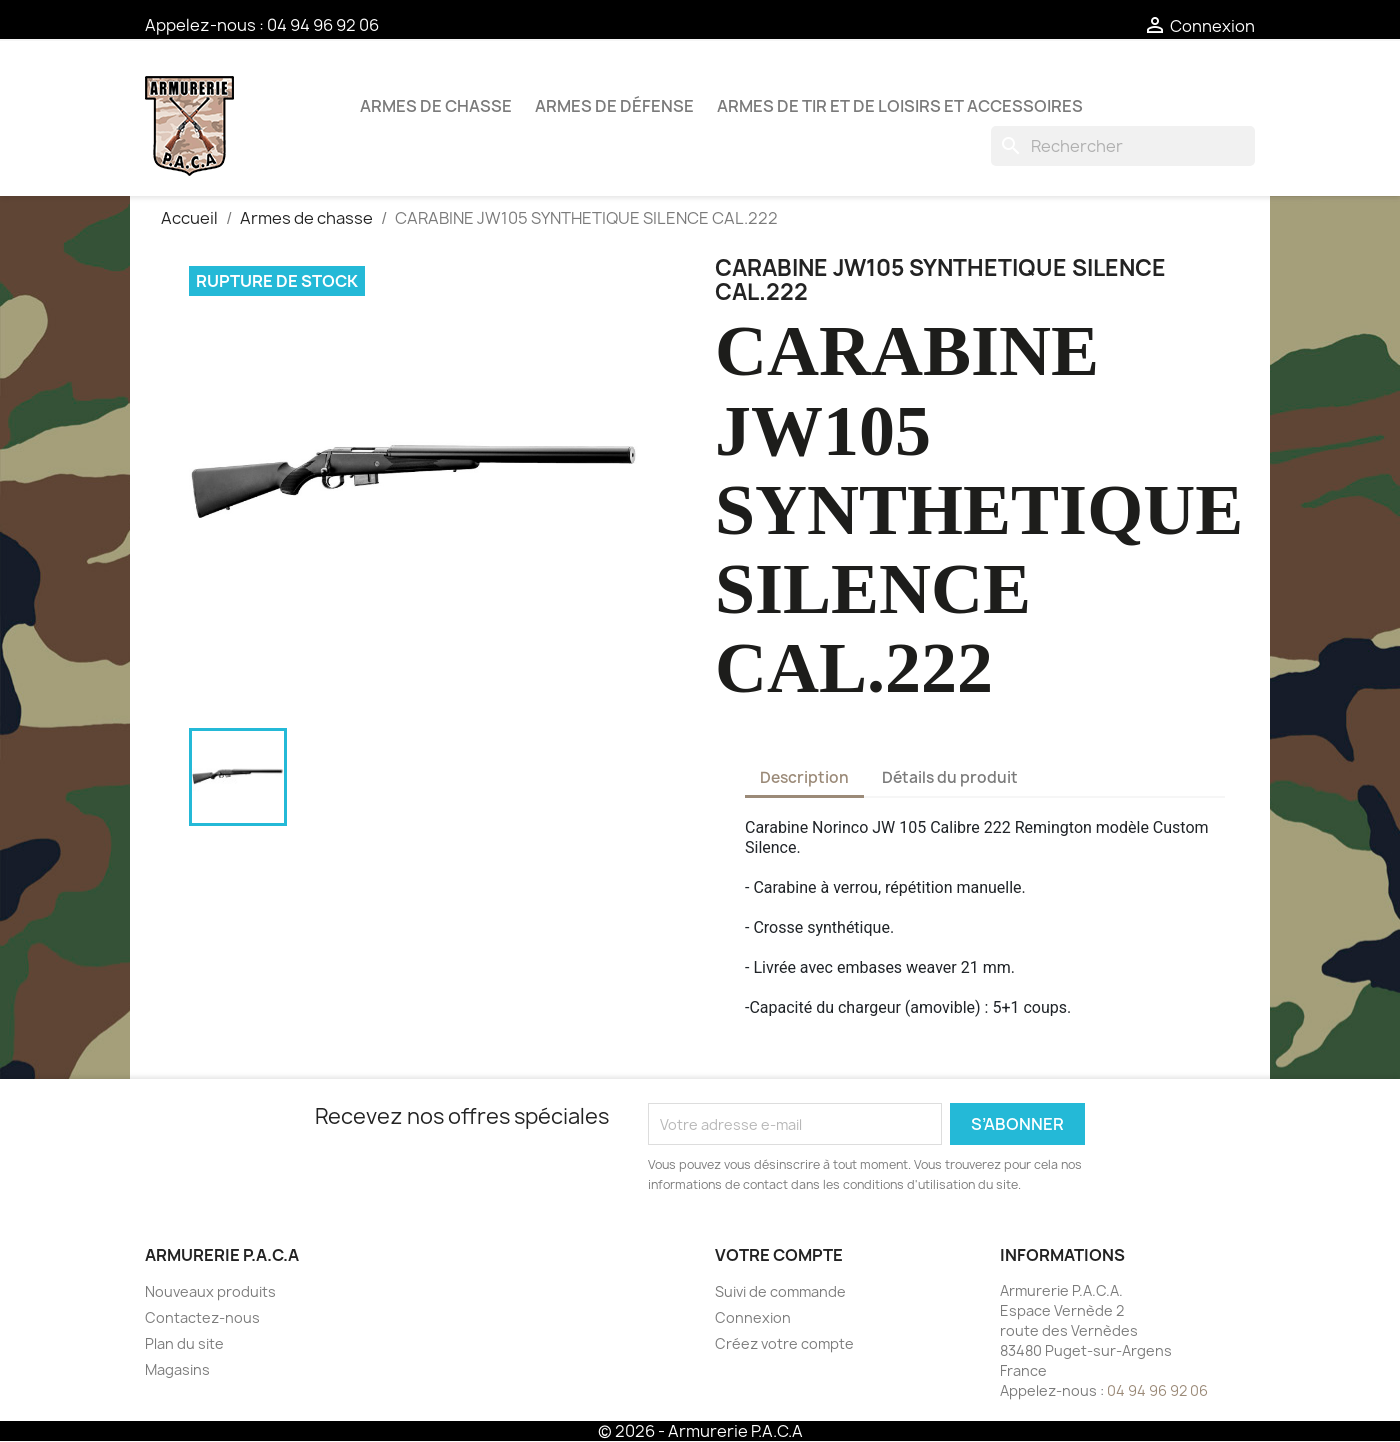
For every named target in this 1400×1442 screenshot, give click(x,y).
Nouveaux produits (210, 1291)
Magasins (177, 1369)
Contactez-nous (202, 1317)
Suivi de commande (780, 1291)
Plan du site (184, 1343)
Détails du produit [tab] (950, 777)
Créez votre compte (784, 1343)
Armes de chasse (436, 106)
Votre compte (779, 1255)
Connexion (753, 1317)
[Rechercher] (1123, 146)
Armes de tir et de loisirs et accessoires (900, 106)
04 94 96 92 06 (323, 25)
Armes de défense (614, 106)
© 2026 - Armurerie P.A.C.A (700, 1431)
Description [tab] (804, 777)
